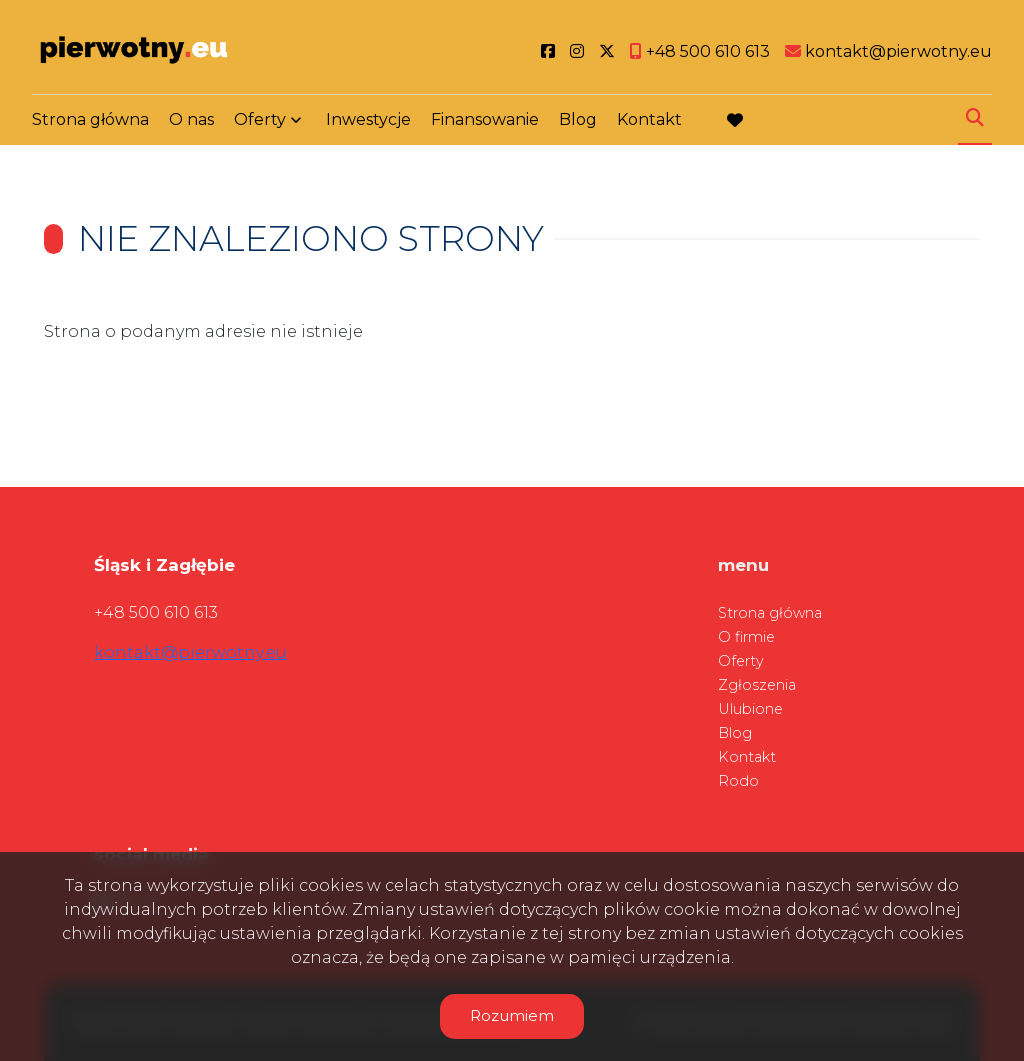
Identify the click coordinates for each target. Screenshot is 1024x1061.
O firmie (746, 637)
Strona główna (90, 122)
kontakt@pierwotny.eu (190, 652)
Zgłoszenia (757, 685)
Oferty (260, 122)
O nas (191, 122)
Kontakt (649, 122)
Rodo (738, 781)
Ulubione (750, 709)
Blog (578, 122)
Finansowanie (485, 122)
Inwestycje (368, 122)
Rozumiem (512, 1015)
